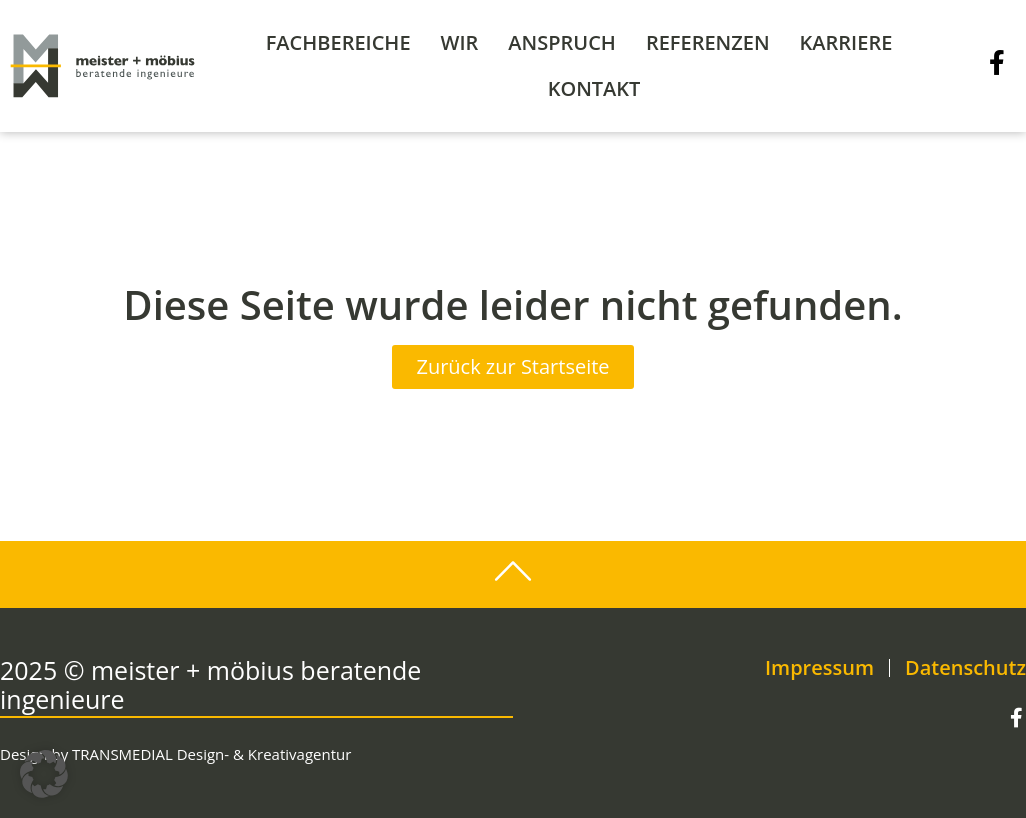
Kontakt (594, 88)
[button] (44, 774)
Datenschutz (965, 668)
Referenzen (708, 42)
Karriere (846, 42)
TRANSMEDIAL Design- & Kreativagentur (211, 754)
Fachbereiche (338, 42)
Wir (460, 42)
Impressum (819, 668)
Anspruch (562, 42)
